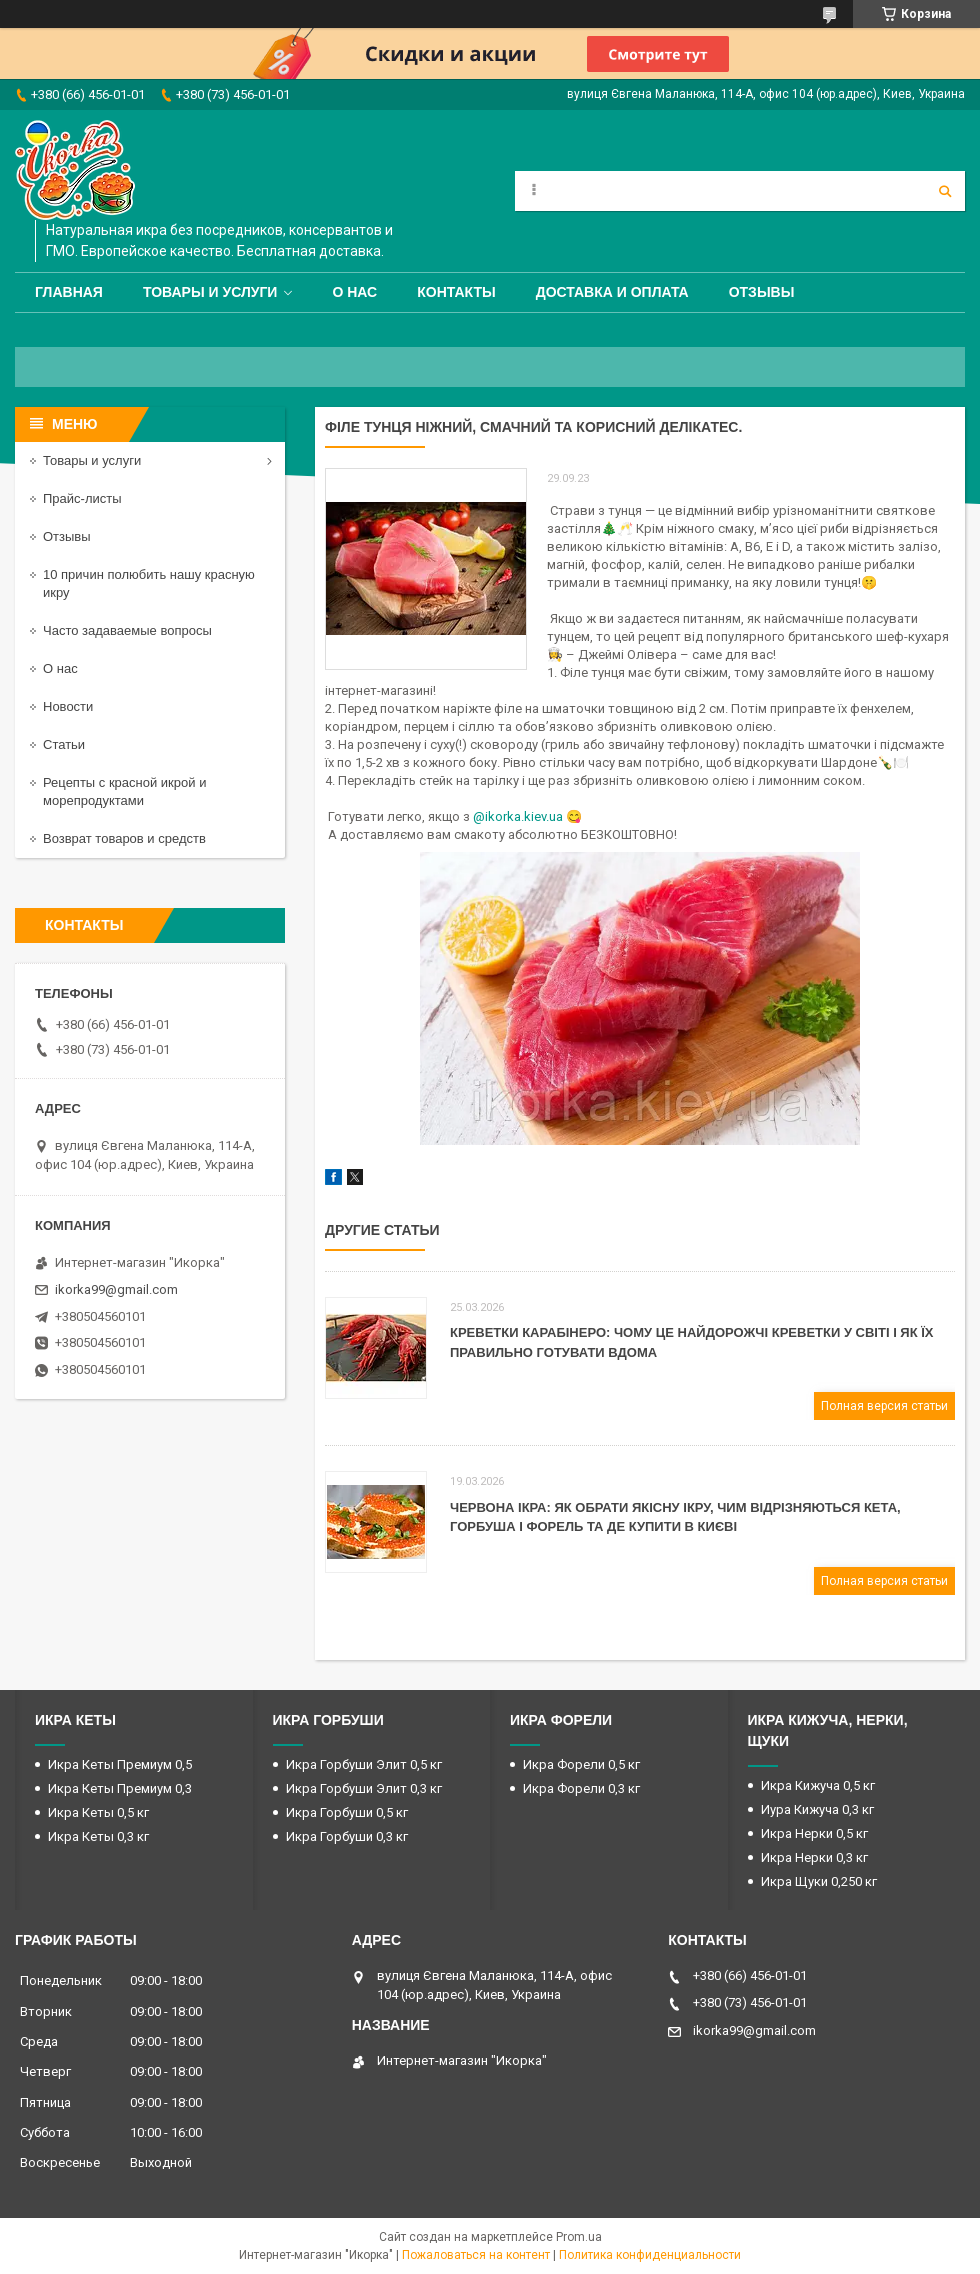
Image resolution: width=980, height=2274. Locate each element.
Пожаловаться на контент (476, 2255)
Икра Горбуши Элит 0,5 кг (364, 1764)
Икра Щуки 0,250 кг (819, 1881)
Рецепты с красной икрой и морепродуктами (124, 791)
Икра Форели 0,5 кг (581, 1764)
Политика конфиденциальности (650, 2255)
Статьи (64, 744)
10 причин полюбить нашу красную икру (149, 583)
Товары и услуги (210, 292)
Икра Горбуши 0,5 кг (347, 1812)
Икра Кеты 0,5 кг (98, 1812)
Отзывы (762, 292)
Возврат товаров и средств (124, 838)
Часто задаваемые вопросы (127, 630)
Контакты (456, 292)
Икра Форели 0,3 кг (581, 1788)
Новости (68, 706)
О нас (354, 292)
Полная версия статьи (884, 1406)
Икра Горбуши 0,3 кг (347, 1836)
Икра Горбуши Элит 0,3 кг (364, 1788)
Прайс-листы (82, 498)
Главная (69, 292)
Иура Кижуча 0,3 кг (817, 1809)
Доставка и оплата (612, 292)
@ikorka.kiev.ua (518, 816)
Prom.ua (579, 2237)
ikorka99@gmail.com (116, 1289)
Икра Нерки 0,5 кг (814, 1833)
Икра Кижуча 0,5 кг (818, 1785)
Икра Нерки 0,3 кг (814, 1857)
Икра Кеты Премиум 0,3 (120, 1788)
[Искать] (945, 191)
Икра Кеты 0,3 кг (98, 1836)
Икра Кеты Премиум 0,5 (120, 1764)
